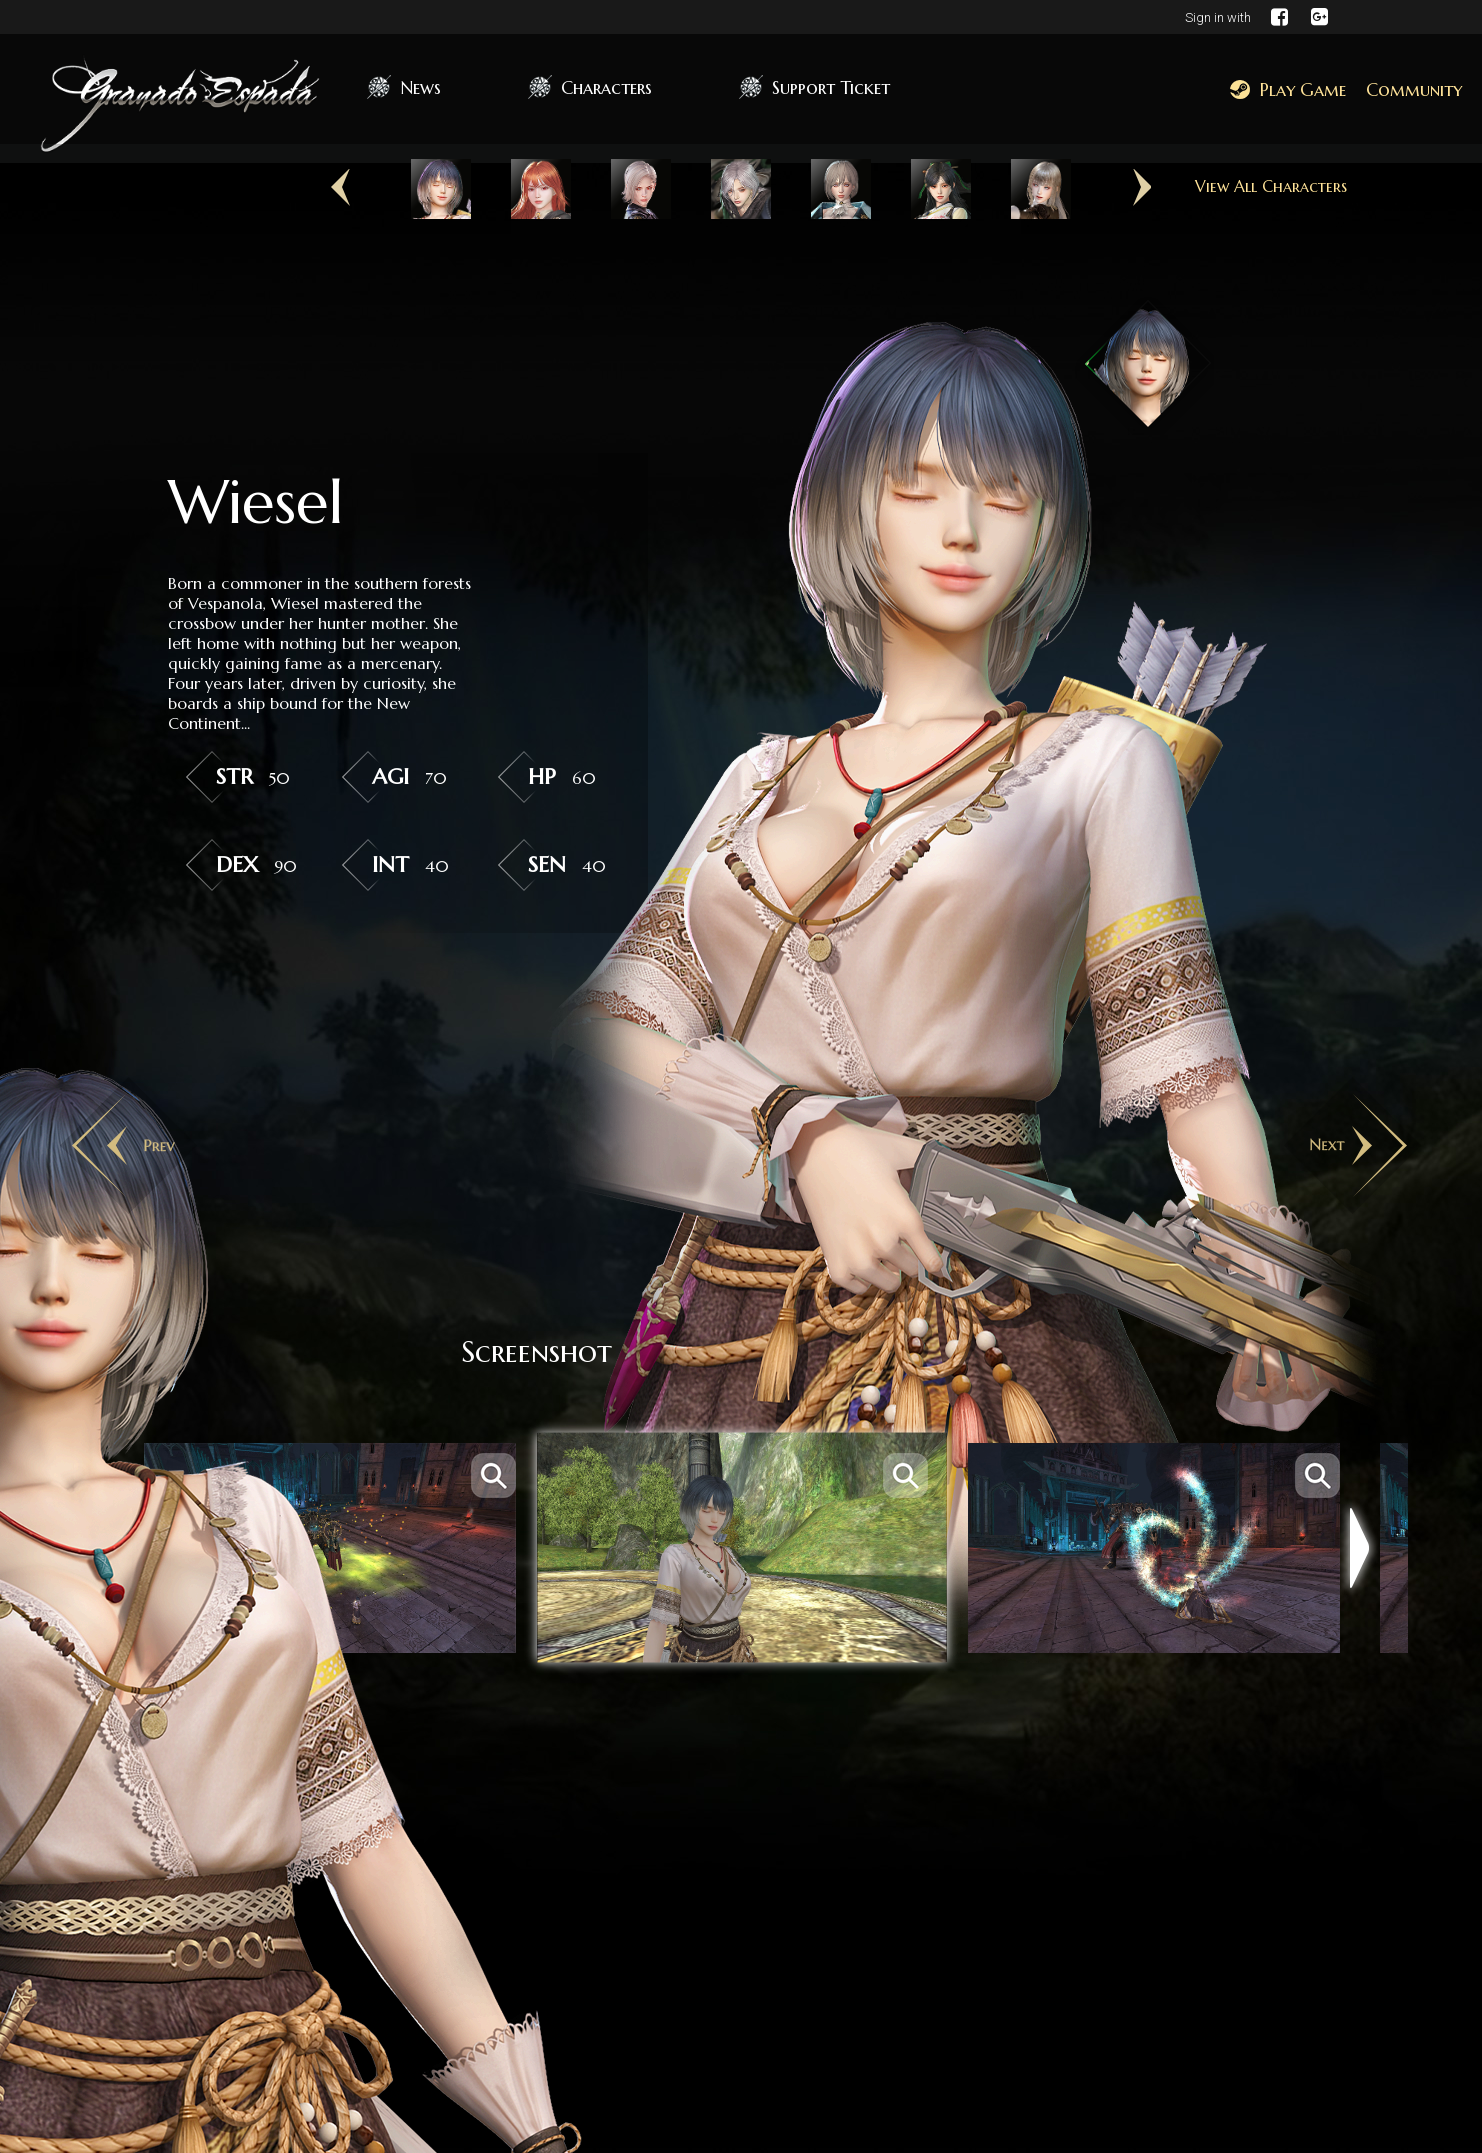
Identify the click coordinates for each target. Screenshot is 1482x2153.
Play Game (1288, 89)
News (420, 87)
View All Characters (1271, 186)
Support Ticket (831, 87)
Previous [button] (340, 188)
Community (1414, 89)
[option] (441, 189)
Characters (606, 87)
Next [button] (1141, 188)
